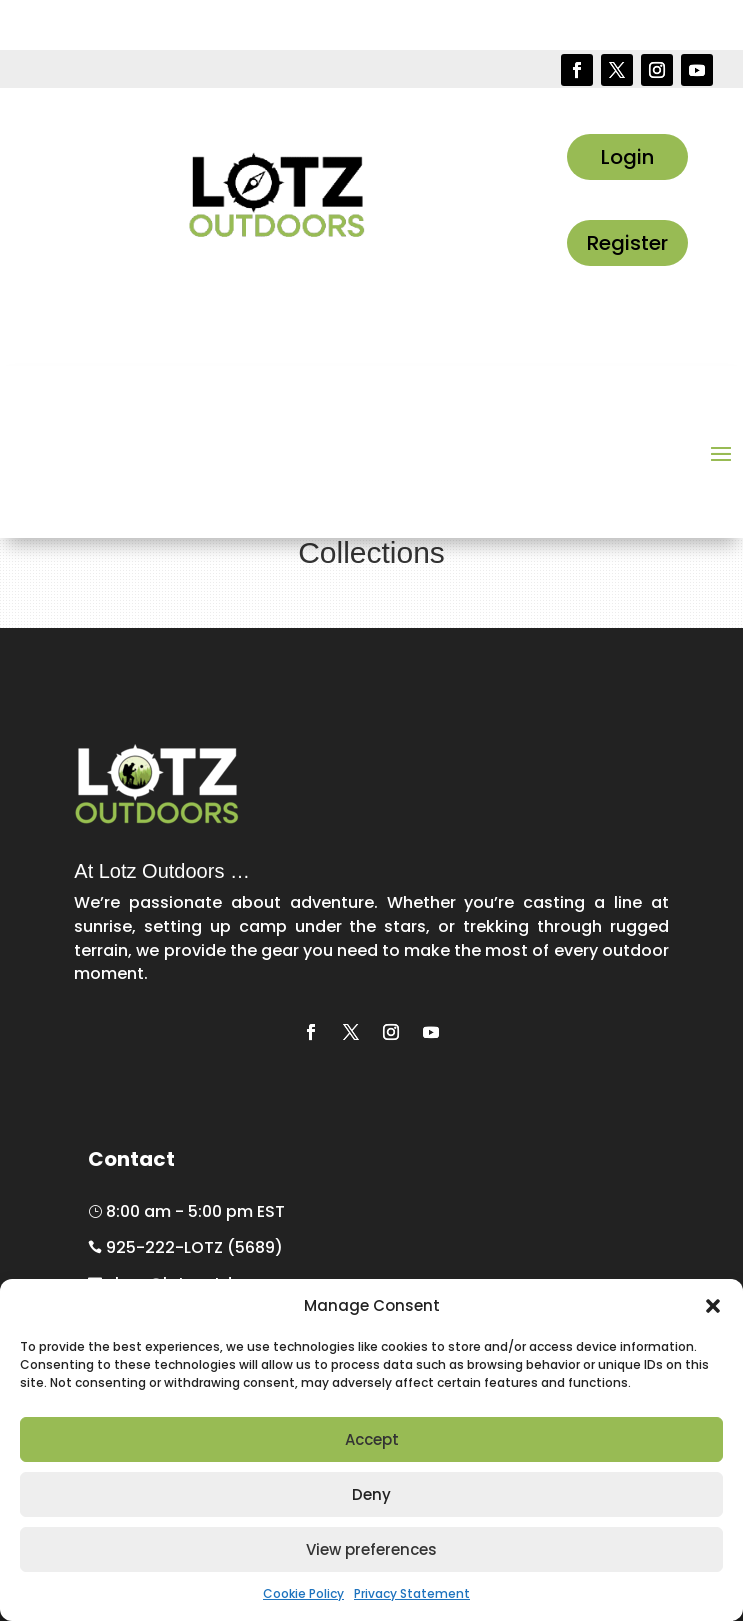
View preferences (371, 1549)
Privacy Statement (412, 1593)
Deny (371, 1494)
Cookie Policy (303, 1593)
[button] (713, 1306)
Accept (372, 1439)
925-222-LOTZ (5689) (185, 1247)
